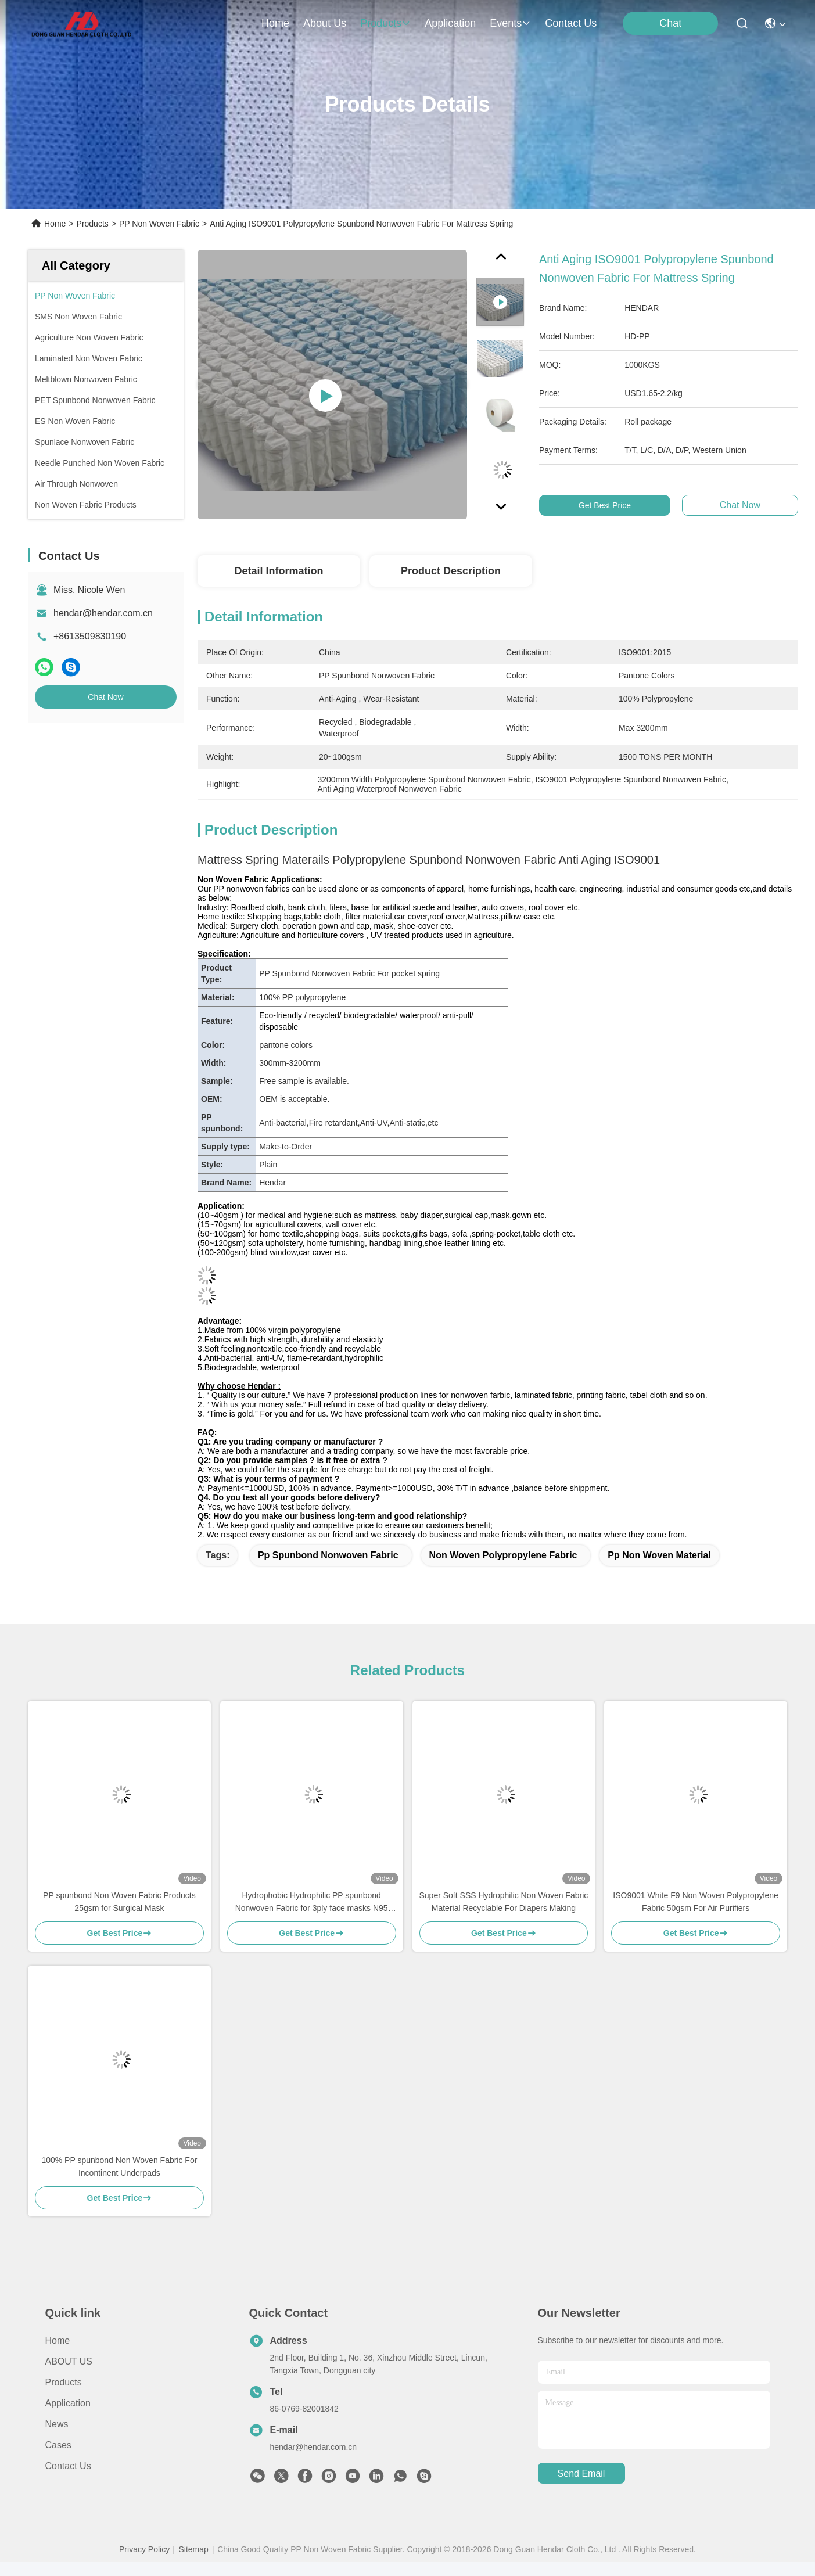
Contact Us (68, 2466)
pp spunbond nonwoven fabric (328, 1555)
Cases (58, 2445)
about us (324, 23)
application (450, 23)
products (385, 23)
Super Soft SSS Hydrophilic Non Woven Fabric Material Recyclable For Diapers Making (503, 1902)
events (510, 23)
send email (581, 2473)
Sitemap (193, 2549)
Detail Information (278, 571)
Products (93, 223)
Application (68, 2403)
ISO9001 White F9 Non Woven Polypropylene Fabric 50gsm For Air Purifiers (695, 1902)
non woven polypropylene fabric (503, 1555)
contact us (571, 23)
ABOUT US (69, 2361)
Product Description (451, 571)
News (57, 2424)
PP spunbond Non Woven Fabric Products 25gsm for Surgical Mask (119, 1902)
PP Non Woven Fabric (159, 223)
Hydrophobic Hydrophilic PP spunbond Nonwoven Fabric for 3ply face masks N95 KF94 (311, 1902)
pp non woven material (659, 1555)
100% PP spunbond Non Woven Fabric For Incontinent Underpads (119, 2166)
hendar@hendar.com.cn (103, 613)
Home (275, 23)
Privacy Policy (144, 2549)
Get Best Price (611, 505)
